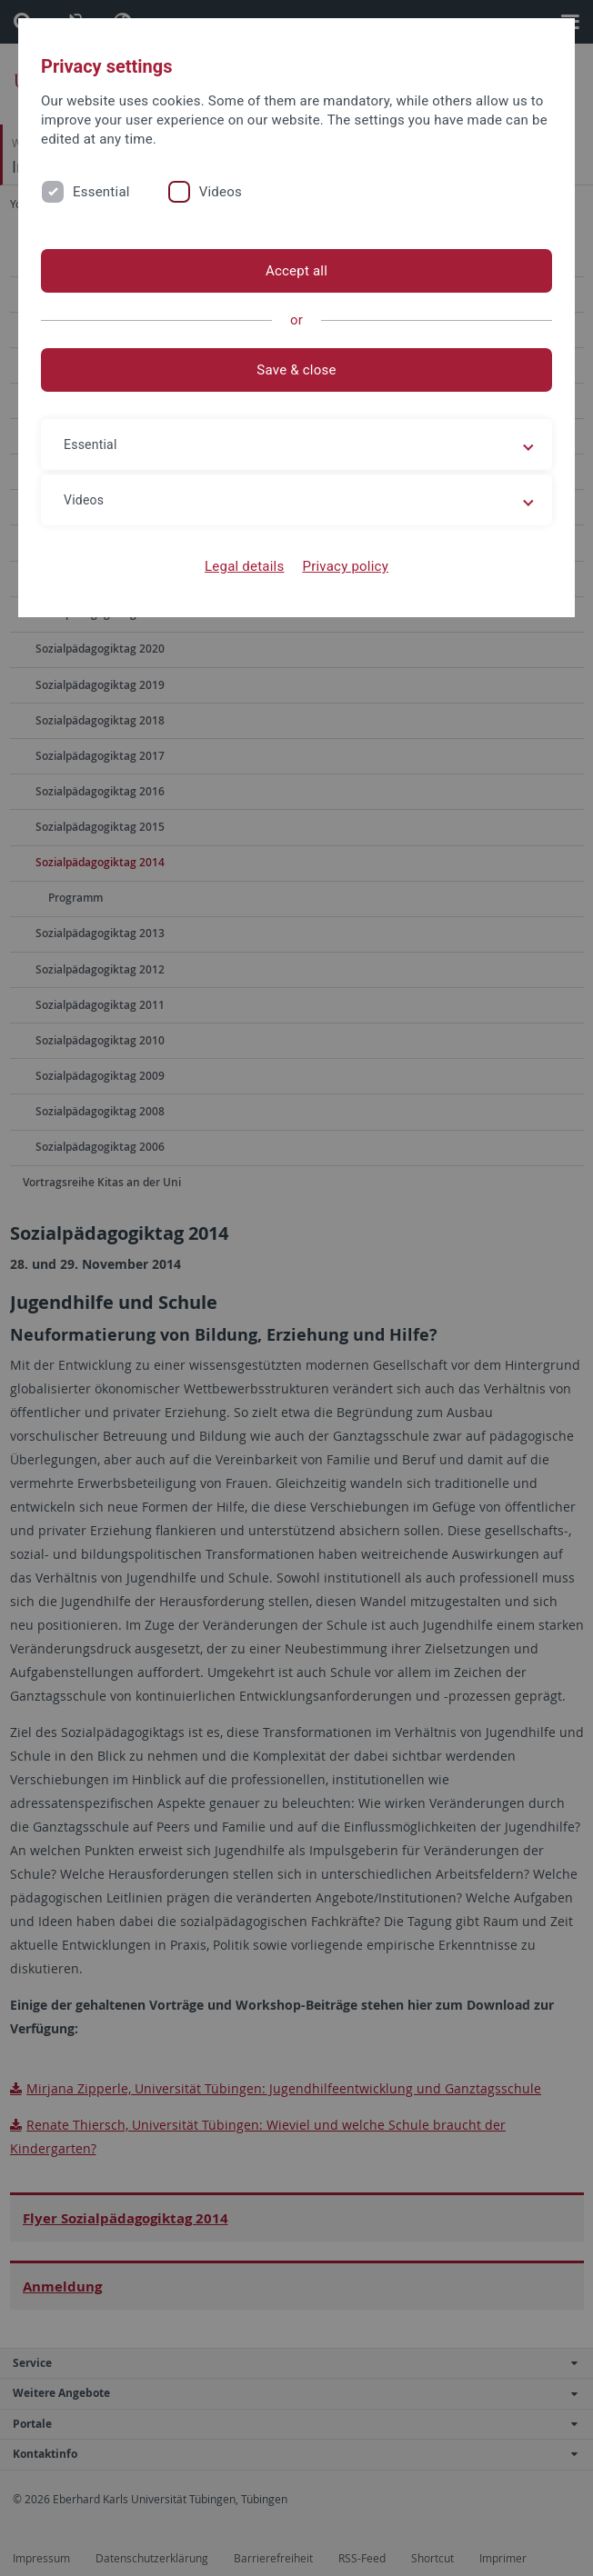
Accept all (296, 271)
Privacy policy (345, 566)
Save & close (296, 370)
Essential (101, 192)
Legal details (244, 566)
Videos (220, 192)
